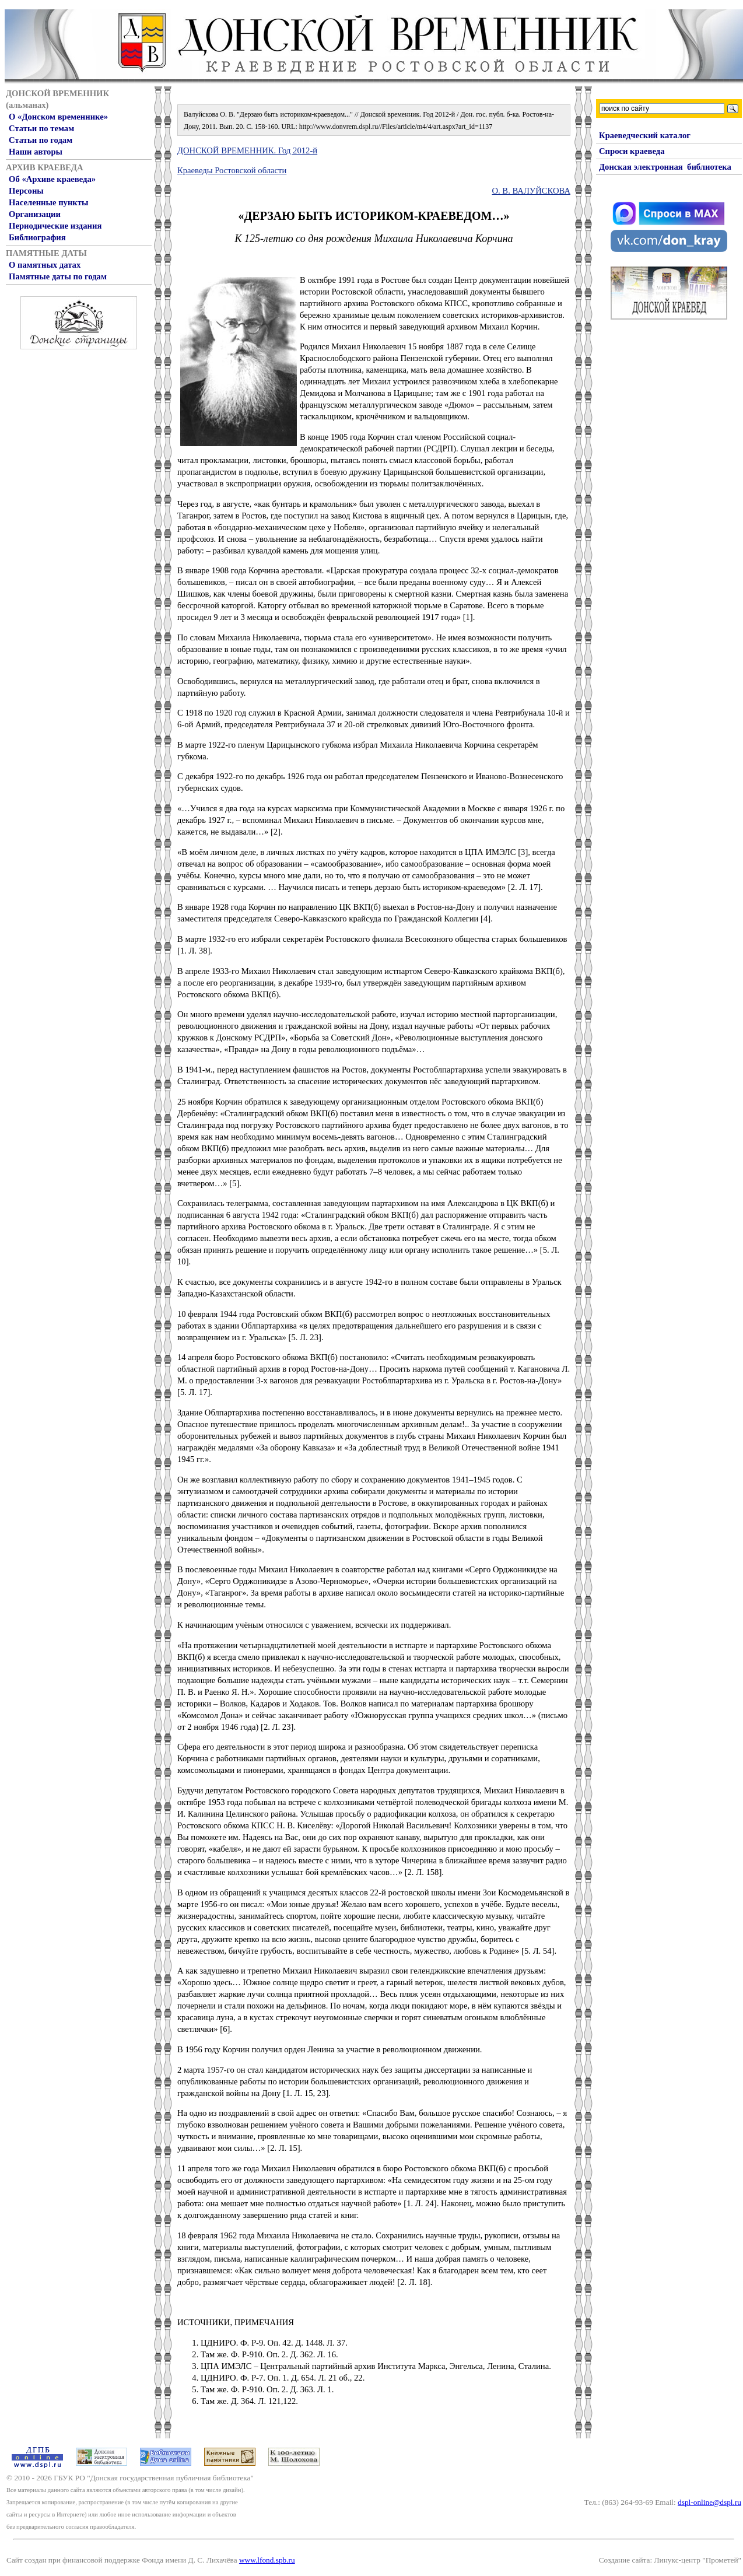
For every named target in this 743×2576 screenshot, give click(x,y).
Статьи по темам (41, 128)
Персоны (26, 190)
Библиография (37, 237)
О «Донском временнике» (58, 116)
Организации (35, 214)
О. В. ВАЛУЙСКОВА (531, 190)
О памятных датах (44, 264)
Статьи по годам (40, 140)
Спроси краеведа (632, 151)
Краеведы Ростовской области (231, 170)
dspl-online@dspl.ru (709, 2502)
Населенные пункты (48, 202)
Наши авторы (35, 151)
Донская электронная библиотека (665, 166)
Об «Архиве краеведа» (52, 179)
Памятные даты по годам (58, 276)
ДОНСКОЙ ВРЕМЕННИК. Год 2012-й (247, 150)
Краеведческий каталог (645, 135)
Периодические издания (55, 225)
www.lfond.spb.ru (267, 2560)
